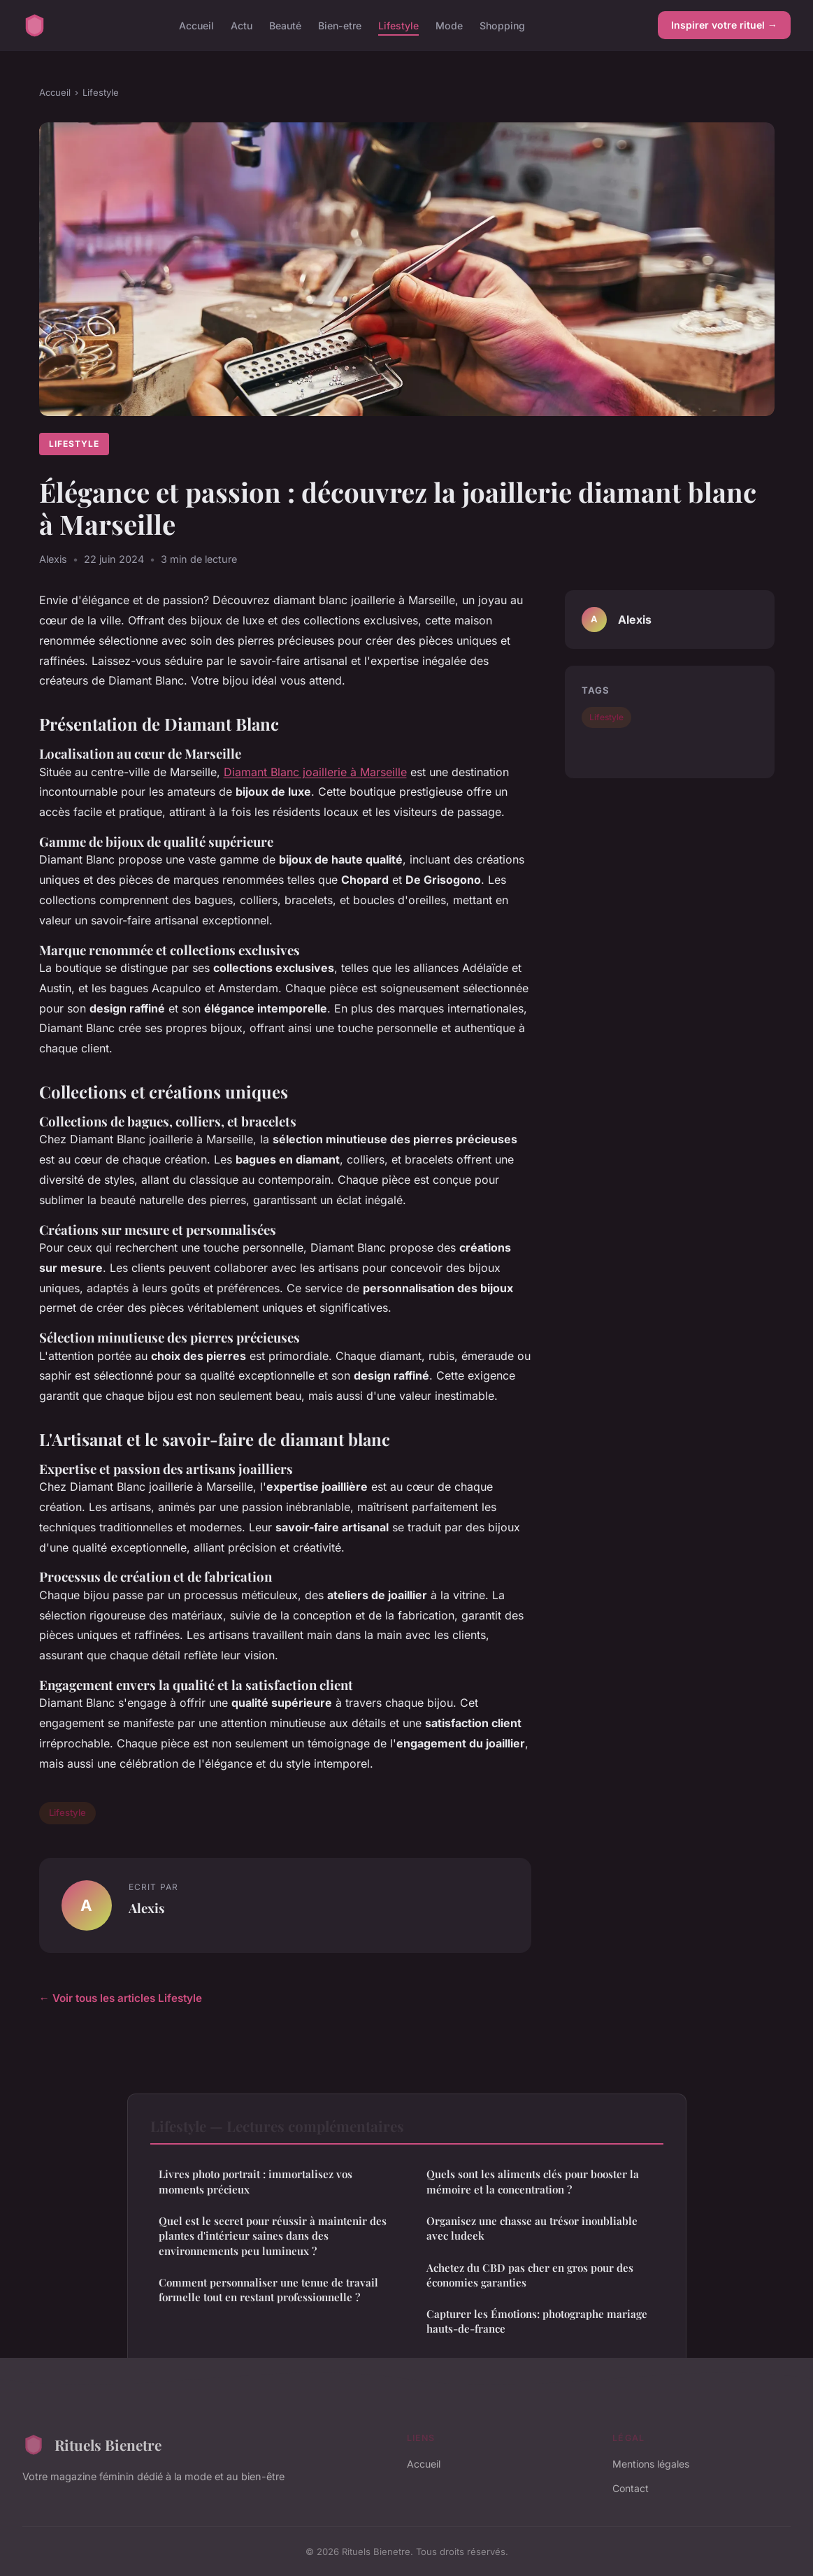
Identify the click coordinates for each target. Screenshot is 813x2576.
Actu (241, 25)
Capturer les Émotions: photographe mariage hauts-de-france (536, 2321)
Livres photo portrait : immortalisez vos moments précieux (255, 2181)
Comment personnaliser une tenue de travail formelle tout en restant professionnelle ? (268, 2289)
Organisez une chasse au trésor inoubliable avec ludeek (532, 2228)
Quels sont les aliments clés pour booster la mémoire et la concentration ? (532, 2181)
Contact (630, 2488)
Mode (449, 25)
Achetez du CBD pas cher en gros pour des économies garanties (529, 2275)
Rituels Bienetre (91, 2444)
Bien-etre (339, 25)
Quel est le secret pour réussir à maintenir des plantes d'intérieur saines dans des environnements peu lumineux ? (273, 2236)
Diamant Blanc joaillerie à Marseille (315, 772)
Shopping (502, 25)
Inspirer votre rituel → (724, 25)
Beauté (285, 25)
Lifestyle (398, 25)
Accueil (196, 25)
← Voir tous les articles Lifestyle (120, 1998)
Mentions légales (650, 2464)
